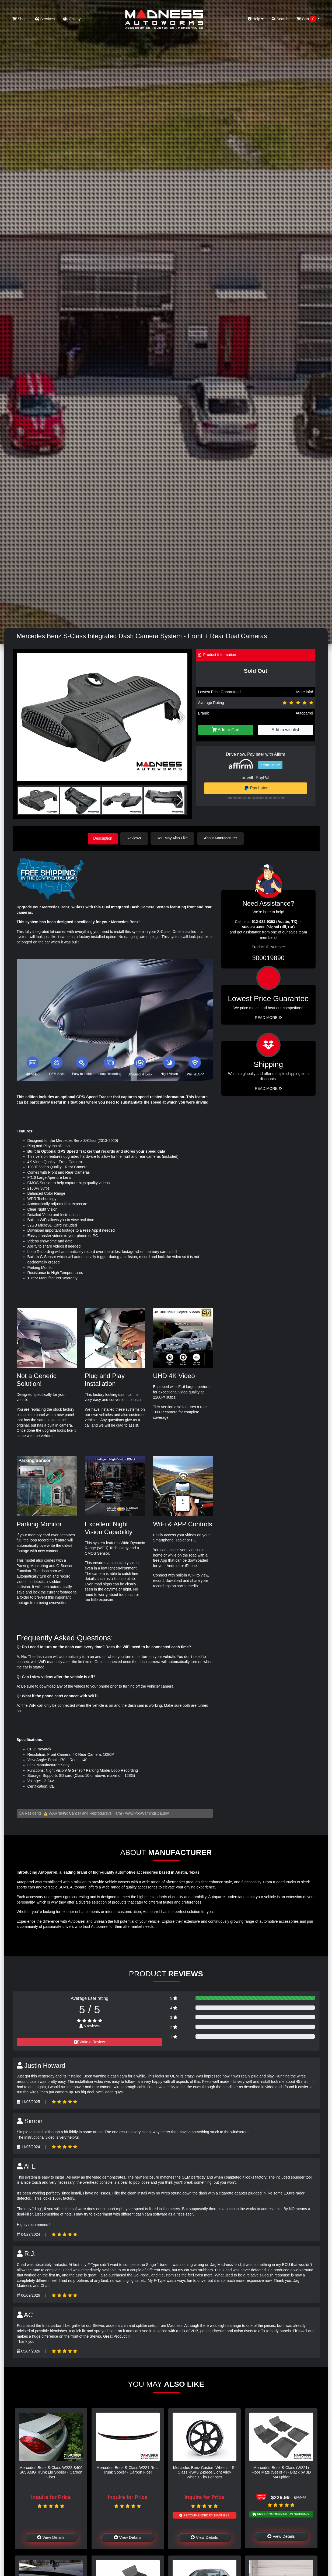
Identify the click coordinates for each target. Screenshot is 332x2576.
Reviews (135, 838)
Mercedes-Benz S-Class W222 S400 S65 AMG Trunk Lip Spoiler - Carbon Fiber (50, 2472)
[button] (181, 717)
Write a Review (89, 2041)
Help (256, 19)
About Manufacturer (222, 838)
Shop (19, 19)
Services (45, 19)
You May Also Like (174, 838)
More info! (304, 692)
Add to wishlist (285, 729)
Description (102, 838)
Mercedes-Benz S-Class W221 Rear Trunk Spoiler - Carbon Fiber (127, 2469)
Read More (268, 1017)
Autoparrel (304, 713)
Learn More (270, 765)
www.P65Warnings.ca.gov (147, 1813)
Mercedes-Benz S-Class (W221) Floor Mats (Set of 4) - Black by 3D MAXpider (281, 2472)
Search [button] (280, 19)
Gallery (72, 19)
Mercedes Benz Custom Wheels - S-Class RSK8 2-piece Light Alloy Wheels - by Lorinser (204, 2472)
